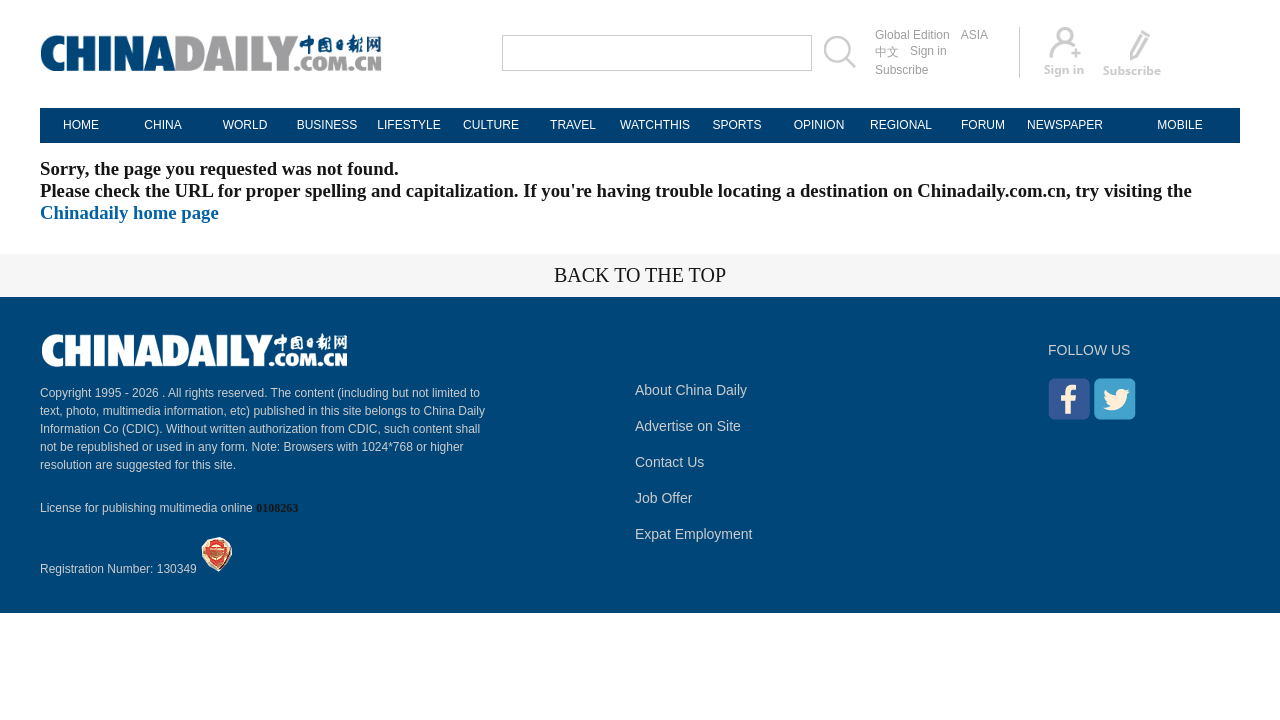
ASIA (974, 35)
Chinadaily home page (129, 212)
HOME (81, 125)
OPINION (819, 125)
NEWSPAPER (1065, 125)
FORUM (983, 125)
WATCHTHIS (655, 125)
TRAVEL (573, 125)
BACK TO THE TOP (640, 275)
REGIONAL (901, 125)
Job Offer (663, 498)
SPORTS (736, 125)
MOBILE (1179, 125)
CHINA (162, 125)
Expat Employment (694, 534)
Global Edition (912, 35)
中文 (887, 52)
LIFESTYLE (408, 125)
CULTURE (491, 125)
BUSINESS (327, 125)
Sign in (928, 51)
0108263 (277, 508)
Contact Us (669, 462)
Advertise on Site (688, 426)
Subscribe (901, 70)
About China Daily (691, 390)
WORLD (245, 125)
